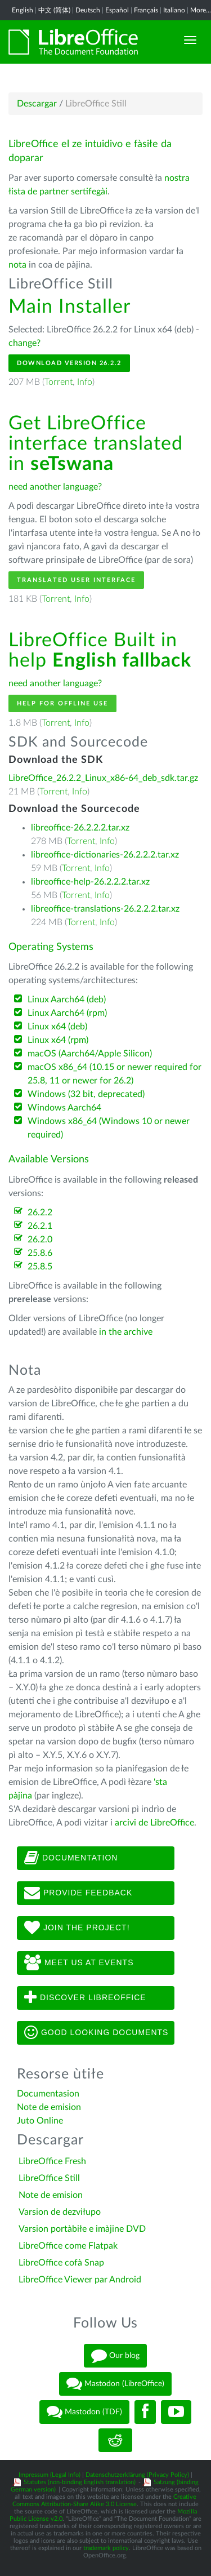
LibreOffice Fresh (52, 2161)
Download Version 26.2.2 (69, 363)
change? (24, 343)
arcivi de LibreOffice (154, 1822)
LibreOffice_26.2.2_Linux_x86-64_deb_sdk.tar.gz (103, 778)
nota (17, 264)
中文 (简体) (54, 10)
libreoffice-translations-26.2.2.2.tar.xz (105, 908)
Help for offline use (62, 703)
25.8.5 (40, 1266)
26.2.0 (40, 1239)
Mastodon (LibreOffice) (115, 2384)
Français (146, 10)
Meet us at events (78, 1963)
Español (117, 10)
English (22, 10)
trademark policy (106, 2548)
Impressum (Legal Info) (49, 2475)
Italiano (174, 10)
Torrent (58, 382)
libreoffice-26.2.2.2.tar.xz (80, 827)
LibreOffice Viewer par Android (80, 2279)
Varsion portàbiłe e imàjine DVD (82, 2228)
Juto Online (40, 2120)
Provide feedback (78, 1893)
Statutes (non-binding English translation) (80, 2482)
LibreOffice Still (49, 2178)
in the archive (125, 1331)
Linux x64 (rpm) (58, 1040)
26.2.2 (40, 1212)
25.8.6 (40, 1253)
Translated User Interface (76, 580)
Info (84, 382)
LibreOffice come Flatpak (68, 2245)
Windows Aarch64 (64, 1107)
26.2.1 (40, 1226)
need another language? (55, 486)
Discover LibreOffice (85, 1998)
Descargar (37, 103)
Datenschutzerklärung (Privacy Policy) (137, 2475)
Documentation (71, 1858)
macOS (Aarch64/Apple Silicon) (90, 1053)
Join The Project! (77, 1928)
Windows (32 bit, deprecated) (86, 1094)
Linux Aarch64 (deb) (67, 999)
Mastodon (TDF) (84, 2412)
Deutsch (87, 10)
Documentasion (48, 2093)
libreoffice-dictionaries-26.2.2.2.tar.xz (105, 854)
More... (200, 10)
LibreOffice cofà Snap (61, 2262)
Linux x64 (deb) (57, 1026)
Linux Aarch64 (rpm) (67, 1013)
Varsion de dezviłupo (60, 2212)
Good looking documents (96, 2033)
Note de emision (49, 2107)
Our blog (115, 2356)
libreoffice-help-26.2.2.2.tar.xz (90, 881)
